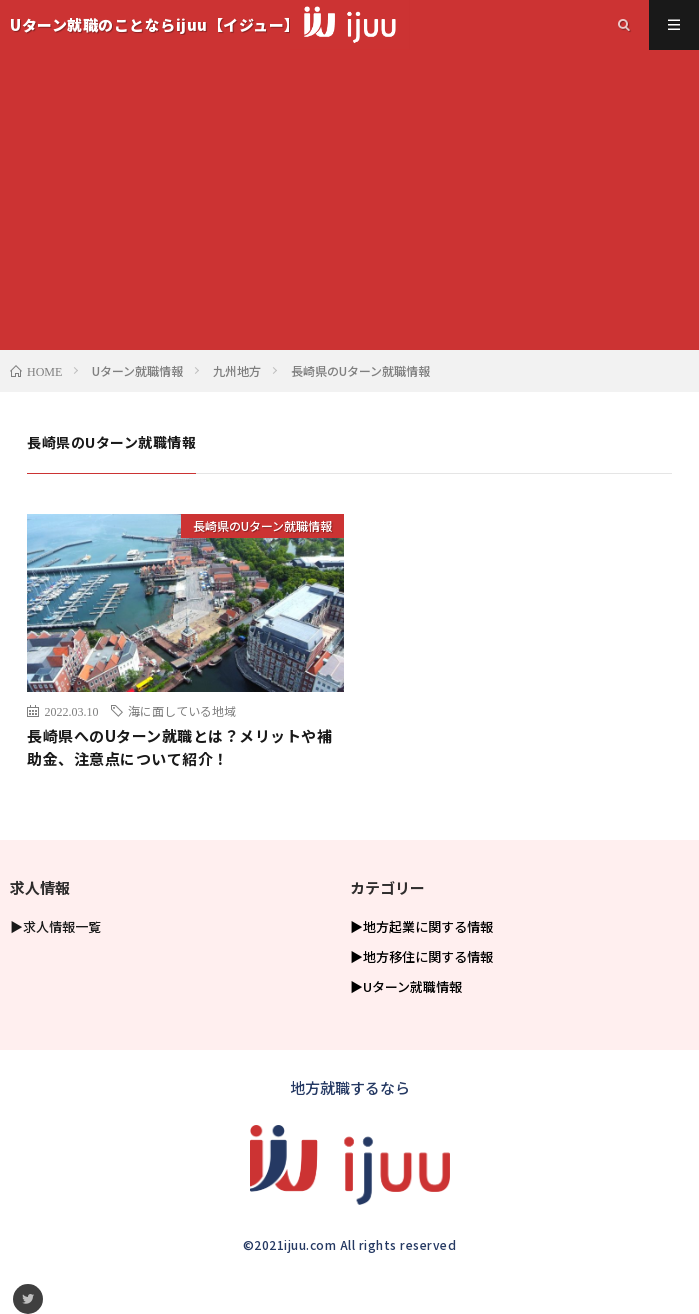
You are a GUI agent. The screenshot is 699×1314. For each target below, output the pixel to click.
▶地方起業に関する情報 (421, 926)
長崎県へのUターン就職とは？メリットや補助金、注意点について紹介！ (179, 747)
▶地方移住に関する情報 (421, 956)
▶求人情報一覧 (55, 926)
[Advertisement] (349, 200)
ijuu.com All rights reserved (370, 1244)
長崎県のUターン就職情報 (262, 525)
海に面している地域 (182, 710)
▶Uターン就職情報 (406, 986)
